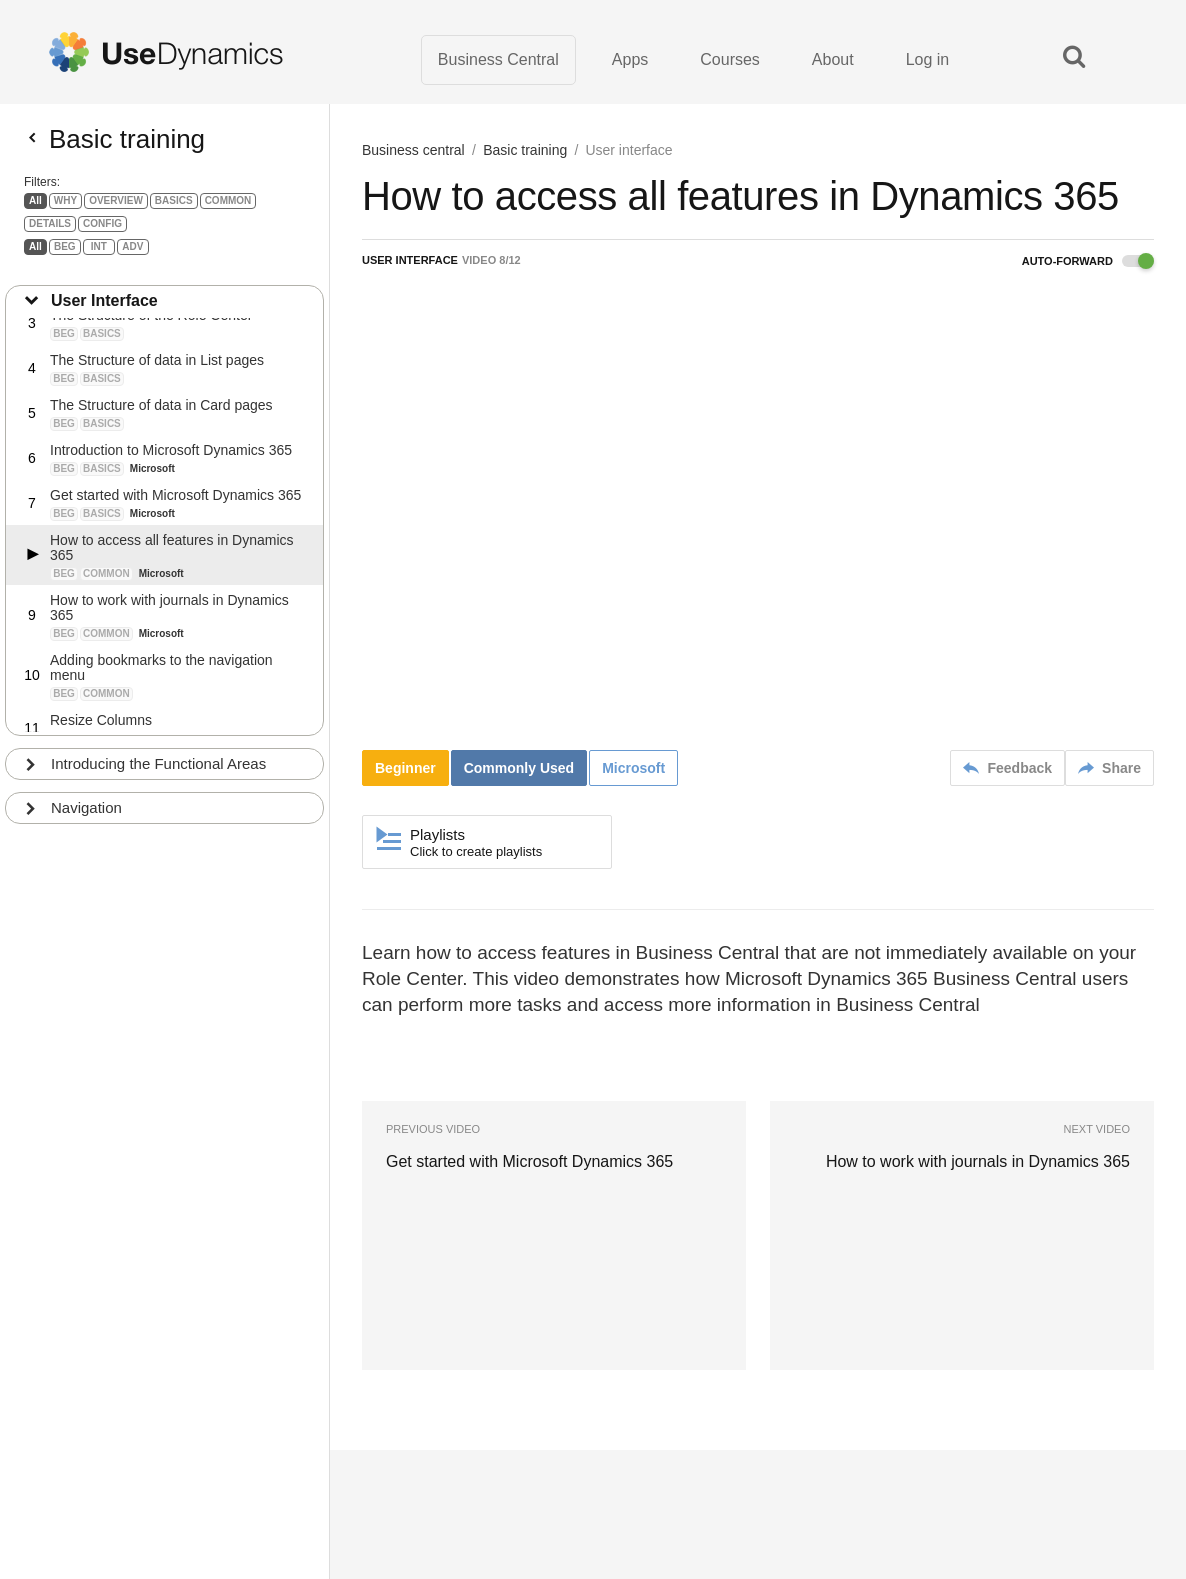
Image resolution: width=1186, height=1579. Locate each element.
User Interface (104, 307)
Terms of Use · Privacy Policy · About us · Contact (493, 1481)
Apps (630, 59)
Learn (384, 1499)
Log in (928, 59)
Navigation (86, 814)
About (833, 59)
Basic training (525, 150)
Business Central (498, 59)
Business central (413, 150)
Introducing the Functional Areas (158, 770)
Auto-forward (1088, 261)
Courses (730, 59)
